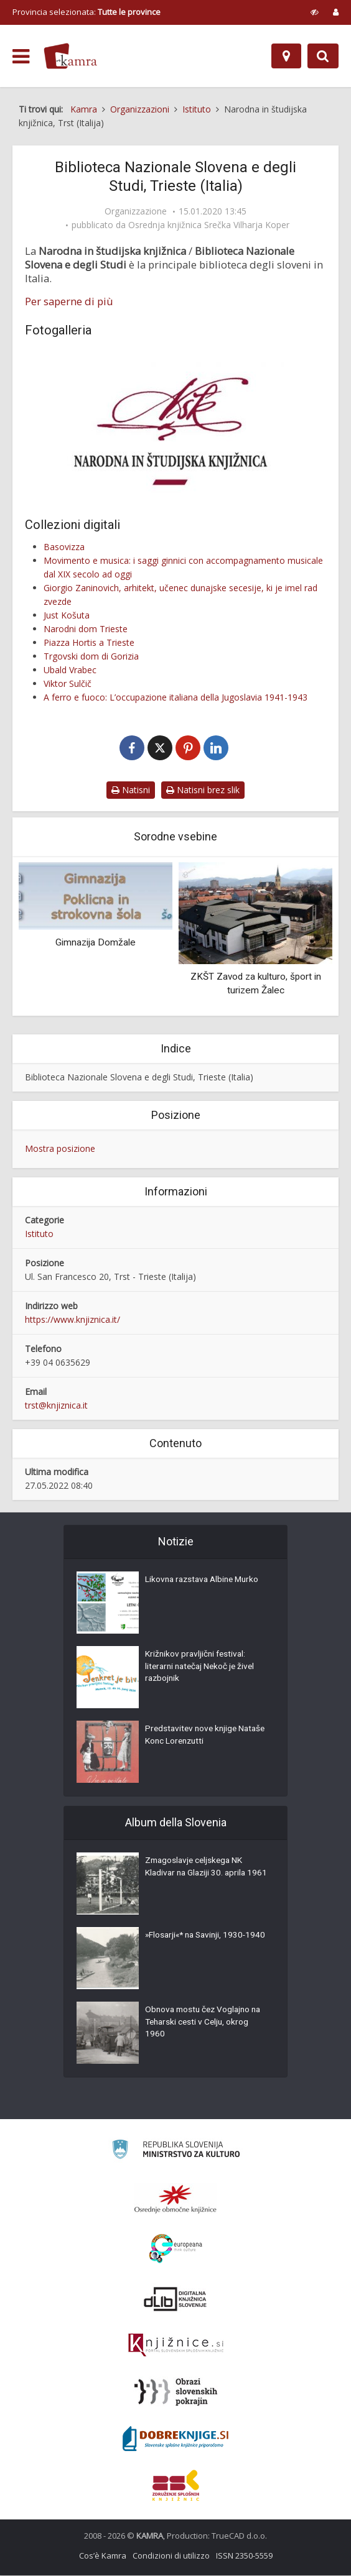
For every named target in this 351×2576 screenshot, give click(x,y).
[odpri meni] (20, 57)
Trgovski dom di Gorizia (91, 656)
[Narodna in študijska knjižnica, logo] (175, 424)
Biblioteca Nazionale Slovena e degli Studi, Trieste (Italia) (139, 1077)
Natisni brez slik (203, 790)
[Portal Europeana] (176, 2249)
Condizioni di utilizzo (171, 2556)
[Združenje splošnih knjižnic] (175, 2485)
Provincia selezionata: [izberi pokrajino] (86, 11)
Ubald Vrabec (70, 670)
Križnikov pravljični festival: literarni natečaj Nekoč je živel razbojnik (202, 1668)
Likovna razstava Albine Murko (205, 1581)
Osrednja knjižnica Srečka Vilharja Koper (208, 225)
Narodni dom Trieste (86, 629)
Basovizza (64, 547)
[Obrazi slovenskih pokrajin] (175, 2392)
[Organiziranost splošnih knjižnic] (175, 2199)
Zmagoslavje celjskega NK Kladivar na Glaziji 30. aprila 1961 (197, 1874)
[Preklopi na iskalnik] (323, 56)
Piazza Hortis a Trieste (89, 642)
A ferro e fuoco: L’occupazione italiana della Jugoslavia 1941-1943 (175, 697)
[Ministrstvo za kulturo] (175, 2151)
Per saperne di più (69, 301)
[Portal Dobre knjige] (175, 2439)
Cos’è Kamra (102, 2556)
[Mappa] (286, 56)
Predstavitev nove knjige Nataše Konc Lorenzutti (193, 1737)
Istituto (39, 1234)
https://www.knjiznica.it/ (72, 1320)
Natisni (130, 790)
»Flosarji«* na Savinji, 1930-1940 (198, 1943)
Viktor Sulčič (67, 683)
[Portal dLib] (175, 2299)
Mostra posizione (60, 1149)
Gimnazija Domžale (95, 943)
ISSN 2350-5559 (244, 2556)
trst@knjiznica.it (56, 1406)
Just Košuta (67, 615)
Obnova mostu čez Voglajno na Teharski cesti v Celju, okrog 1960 (206, 2024)
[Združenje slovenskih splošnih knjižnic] (176, 2346)
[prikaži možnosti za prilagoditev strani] (315, 11)
